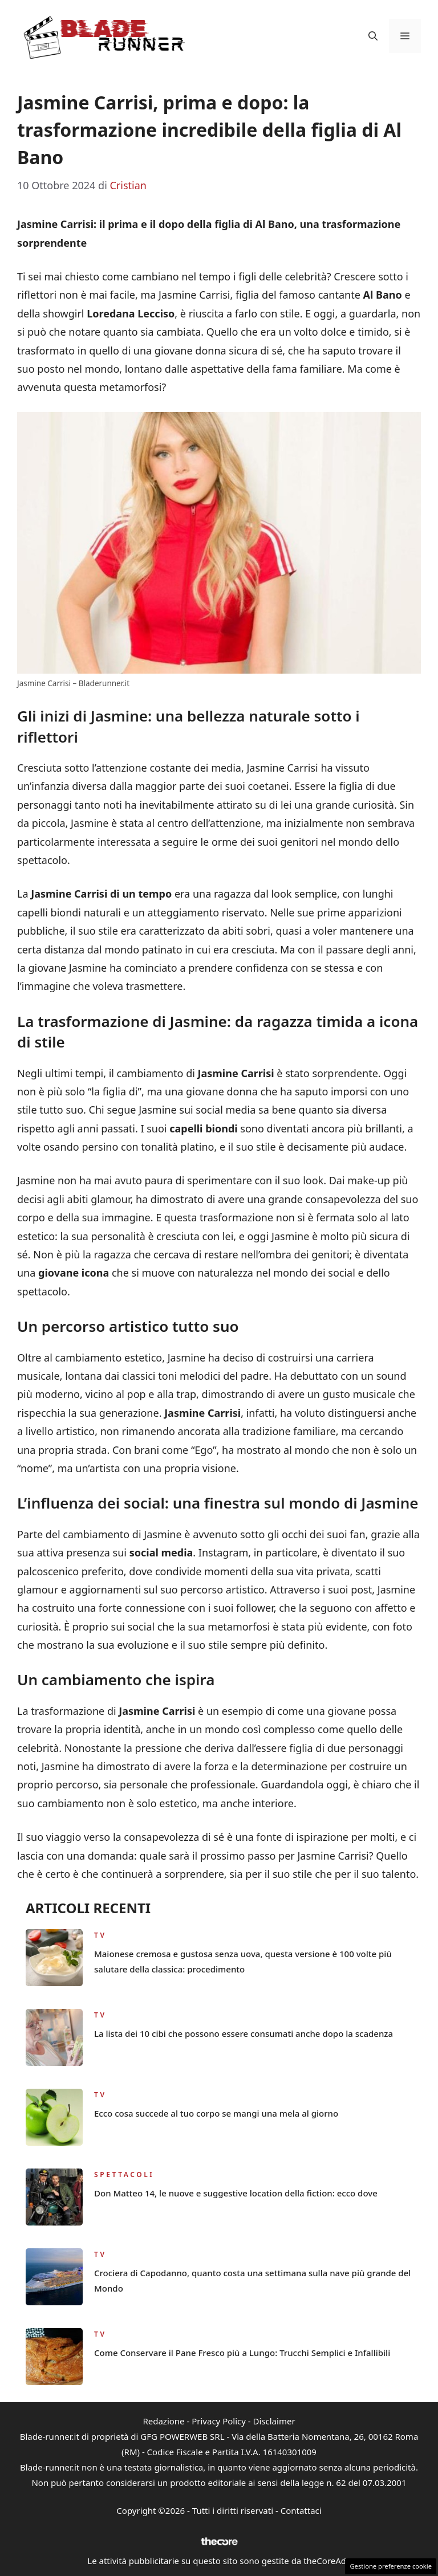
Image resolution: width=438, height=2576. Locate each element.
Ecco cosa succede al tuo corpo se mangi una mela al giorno (216, 2113)
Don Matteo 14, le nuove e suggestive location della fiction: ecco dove (236, 2193)
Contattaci (301, 2510)
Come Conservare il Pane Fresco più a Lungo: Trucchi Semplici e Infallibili (242, 2352)
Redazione (163, 2421)
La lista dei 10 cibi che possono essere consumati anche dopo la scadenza (243, 2033)
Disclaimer (274, 2421)
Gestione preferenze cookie (391, 2566)
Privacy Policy (219, 2421)
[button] (373, 36)
